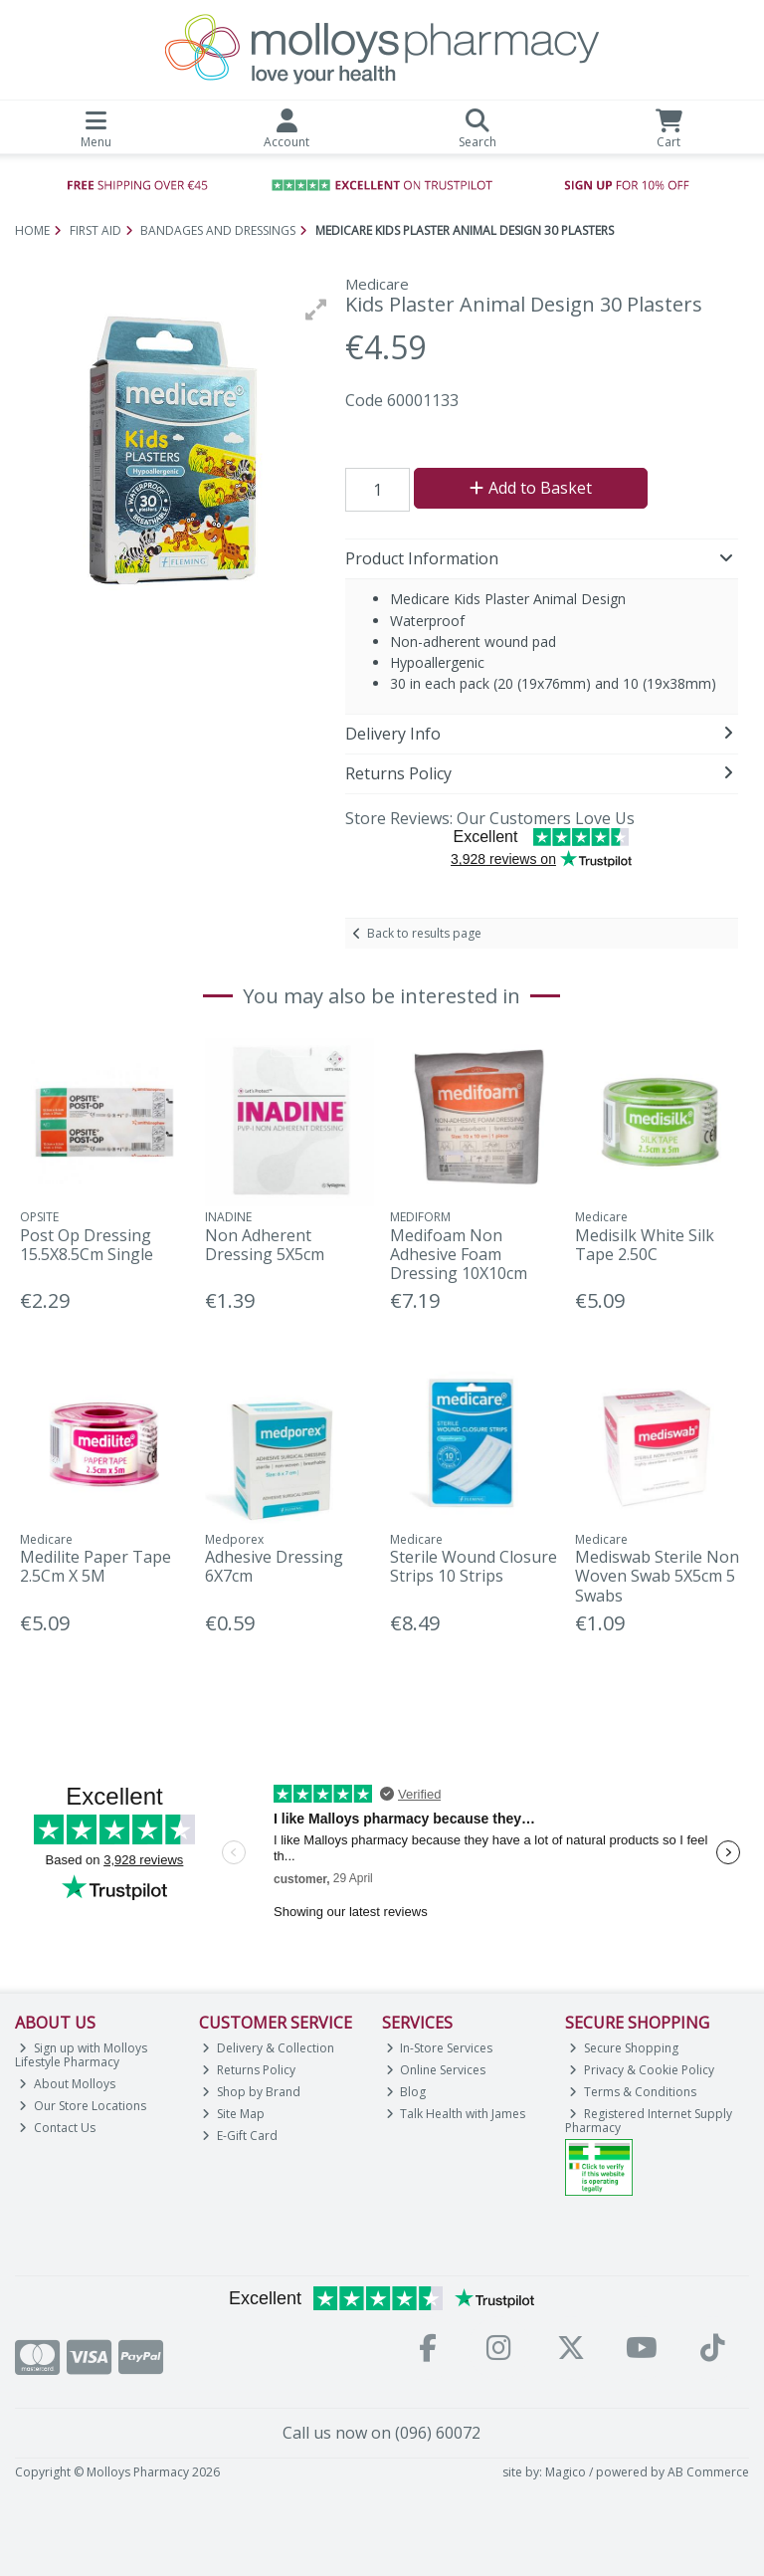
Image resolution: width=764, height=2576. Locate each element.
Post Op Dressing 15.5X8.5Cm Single (86, 1244)
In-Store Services (439, 2047)
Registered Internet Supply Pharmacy (648, 2120)
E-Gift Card (240, 2135)
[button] (316, 309)
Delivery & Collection (268, 2047)
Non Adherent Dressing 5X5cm (264, 1244)
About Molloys (67, 2083)
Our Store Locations (82, 2105)
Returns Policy (248, 2069)
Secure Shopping (623, 2047)
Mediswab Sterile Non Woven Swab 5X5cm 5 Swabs (657, 1576)
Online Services (436, 2069)
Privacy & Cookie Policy (641, 2069)
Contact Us (57, 2127)
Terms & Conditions (632, 2091)
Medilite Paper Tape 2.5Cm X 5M (95, 1566)
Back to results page (424, 933)
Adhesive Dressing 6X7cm (274, 1566)
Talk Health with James (456, 2113)
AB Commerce (708, 2472)
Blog (406, 2091)
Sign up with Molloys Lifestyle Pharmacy (81, 2054)
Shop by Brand (251, 2091)
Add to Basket (531, 488)
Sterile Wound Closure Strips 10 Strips (473, 1566)
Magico (565, 2472)
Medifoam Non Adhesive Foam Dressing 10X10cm (458, 1254)
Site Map (233, 2113)
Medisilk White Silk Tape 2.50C (644, 1244)
